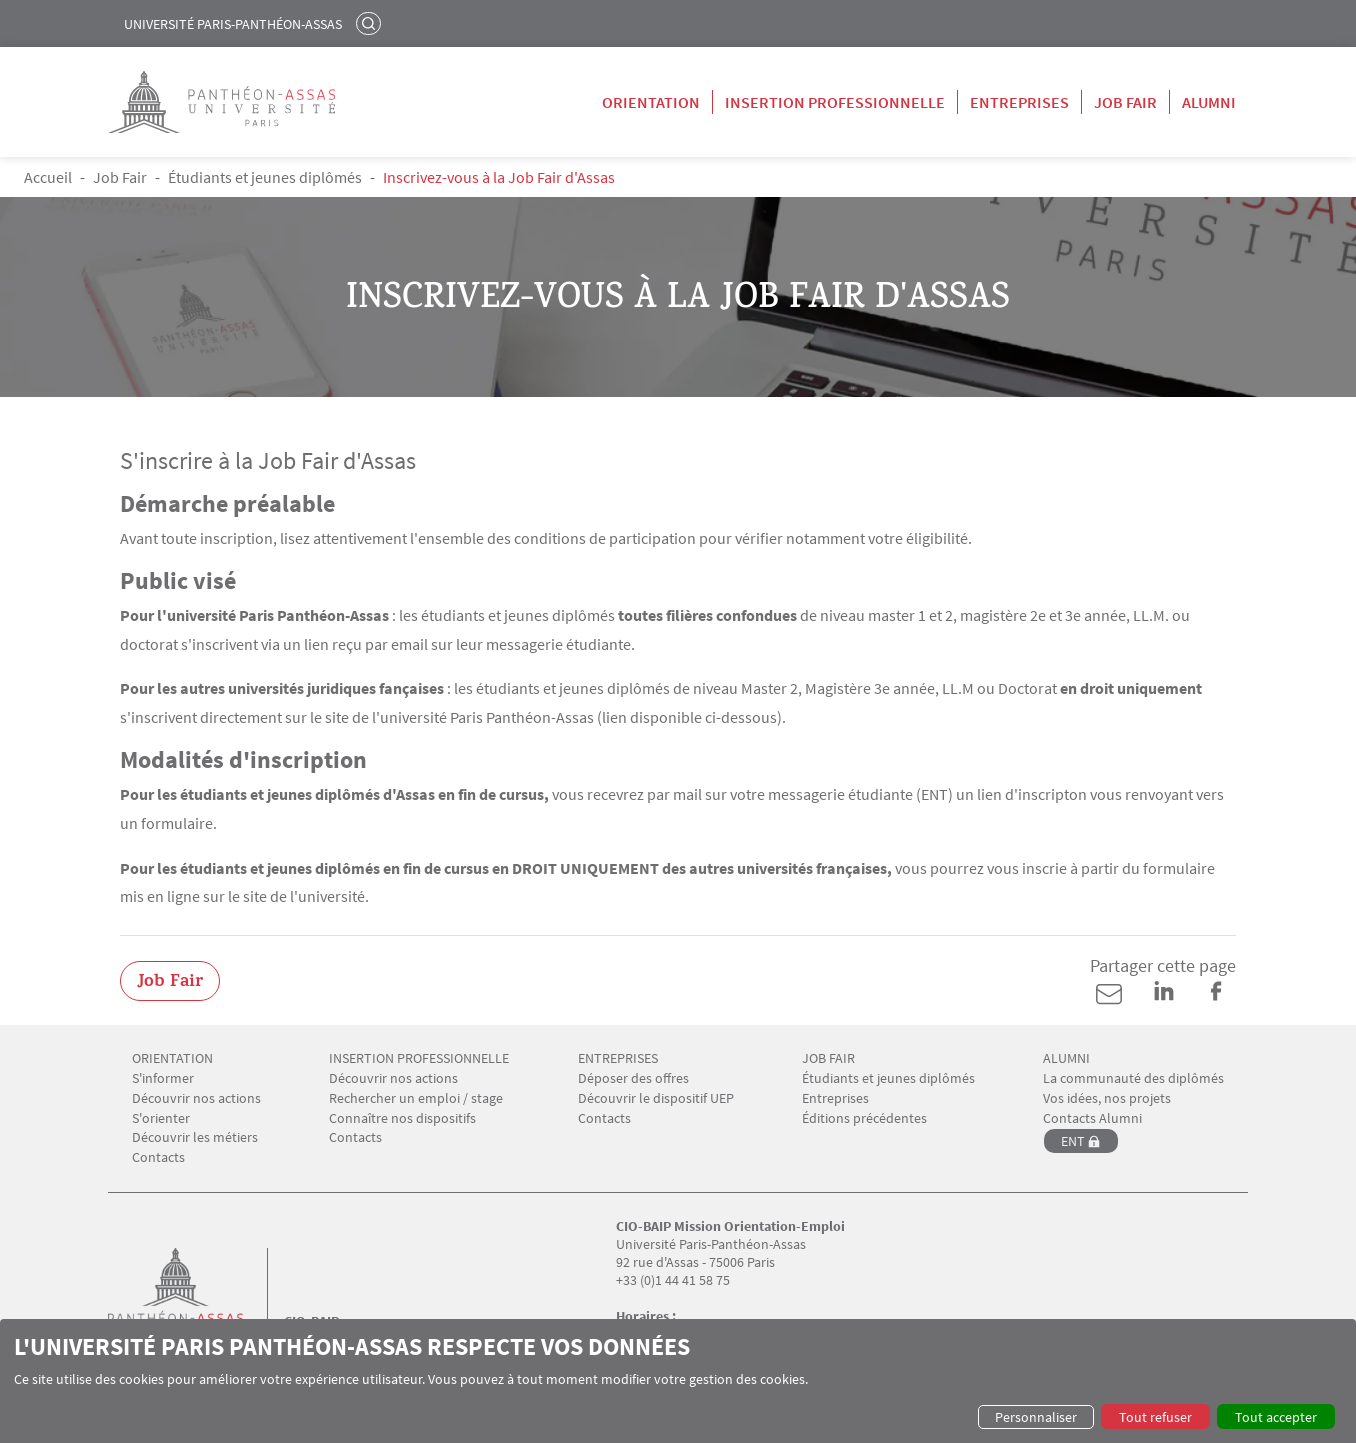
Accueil (48, 177)
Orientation (651, 102)
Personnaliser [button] (1036, 1417)
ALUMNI (1066, 1058)
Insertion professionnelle (835, 102)
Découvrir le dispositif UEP (656, 1098)
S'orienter (161, 1118)
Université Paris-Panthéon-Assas (233, 24)
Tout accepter (1276, 1417)
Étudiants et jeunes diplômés (265, 177)
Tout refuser (1155, 1417)
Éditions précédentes (864, 1118)
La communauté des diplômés (1133, 1078)
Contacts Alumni (1092, 1118)
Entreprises (1019, 102)
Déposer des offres (633, 1078)
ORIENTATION (172, 1058)
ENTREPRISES (618, 1058)
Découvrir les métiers (195, 1137)
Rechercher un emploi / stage (416, 1098)
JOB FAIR (828, 1058)
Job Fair (1125, 102)
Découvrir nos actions (196, 1098)
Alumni (1209, 102)
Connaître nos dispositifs (402, 1118)
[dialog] (678, 1381)
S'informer (163, 1078)
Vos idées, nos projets (1107, 1098)
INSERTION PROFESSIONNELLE (419, 1058)
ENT (1073, 1141)
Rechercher (371, 23)
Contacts (158, 1157)
